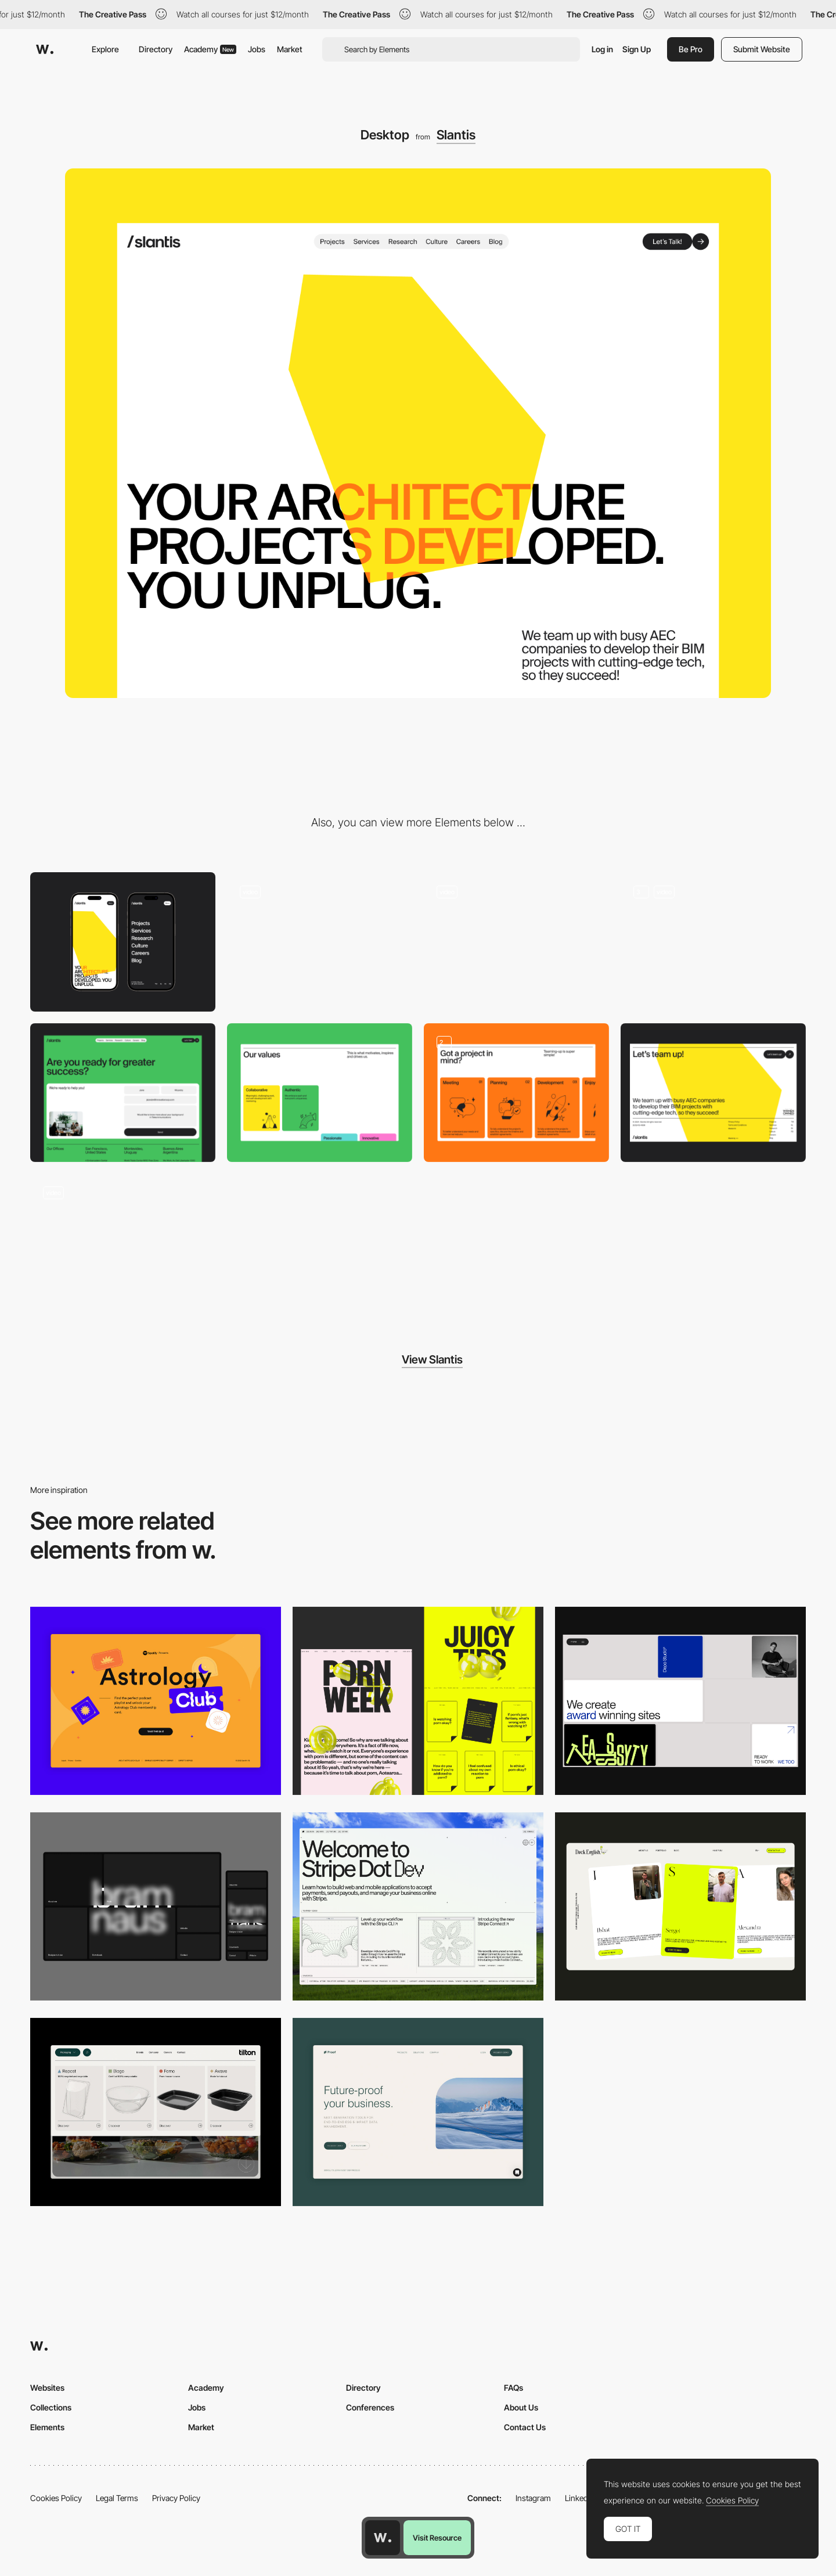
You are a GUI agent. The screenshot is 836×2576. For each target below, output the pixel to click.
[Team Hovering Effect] (122, 1243)
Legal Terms (117, 2498)
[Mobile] (122, 941)
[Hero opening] (516, 941)
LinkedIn (579, 2498)
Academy (210, 49)
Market (289, 49)
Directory (155, 49)
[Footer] (713, 1092)
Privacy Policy (176, 2498)
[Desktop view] (418, 1701)
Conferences (370, 2407)
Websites (47, 2387)
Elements (47, 2427)
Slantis (456, 134)
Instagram (533, 2498)
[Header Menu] (155, 2112)
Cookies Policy (56, 2498)
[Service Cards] (713, 941)
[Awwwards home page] (382, 2537)
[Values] (319, 1092)
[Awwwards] (44, 49)
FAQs (513, 2387)
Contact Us (525, 2427)
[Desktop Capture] (155, 1701)
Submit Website (761, 49)
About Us (521, 2407)
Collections (50, 2407)
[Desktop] (680, 1701)
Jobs (256, 49)
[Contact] (122, 1092)
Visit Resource (437, 2537)
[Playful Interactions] (319, 941)
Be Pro (690, 49)
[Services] (516, 1092)
